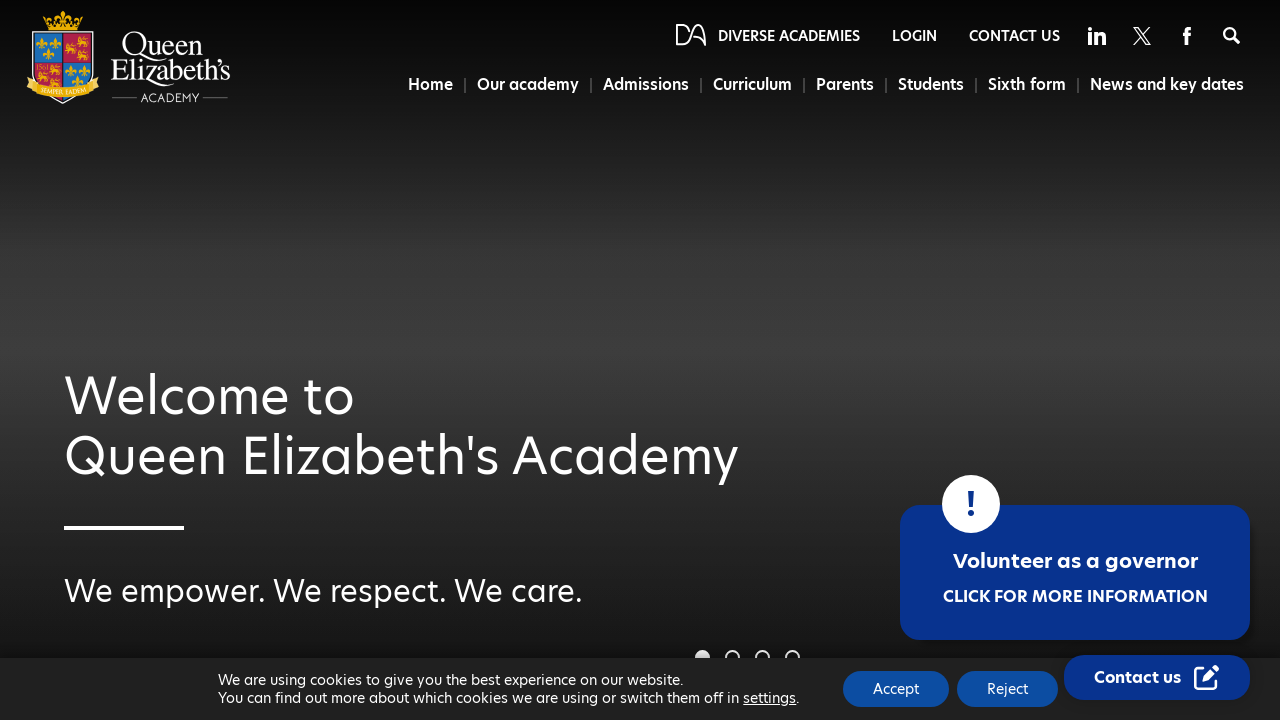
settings (769, 698)
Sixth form (1027, 84)
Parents (845, 84)
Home (430, 84)
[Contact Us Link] (1157, 677)
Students (931, 84)
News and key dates (1167, 84)
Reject (1007, 689)
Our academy (528, 84)
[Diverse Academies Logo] (128, 99)
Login (914, 36)
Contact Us (1014, 36)
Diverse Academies (789, 36)
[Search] (1231, 35)
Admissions (646, 84)
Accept (896, 689)
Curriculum (752, 84)
